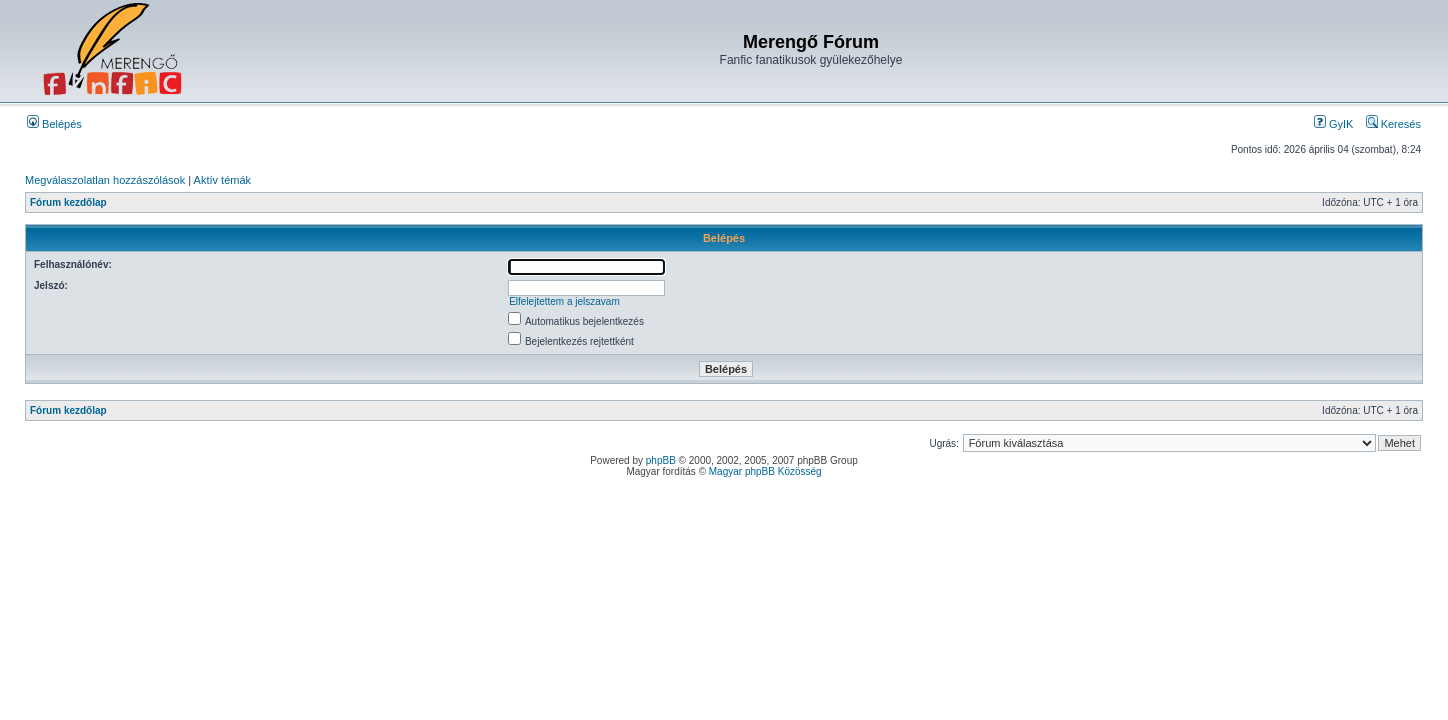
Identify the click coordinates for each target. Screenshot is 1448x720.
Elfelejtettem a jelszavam (564, 301)
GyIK (1334, 124)
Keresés (1393, 124)
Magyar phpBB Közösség (765, 471)
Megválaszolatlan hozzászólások (105, 180)
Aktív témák (222, 180)
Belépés (54, 124)
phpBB (661, 460)
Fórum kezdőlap (68, 202)
